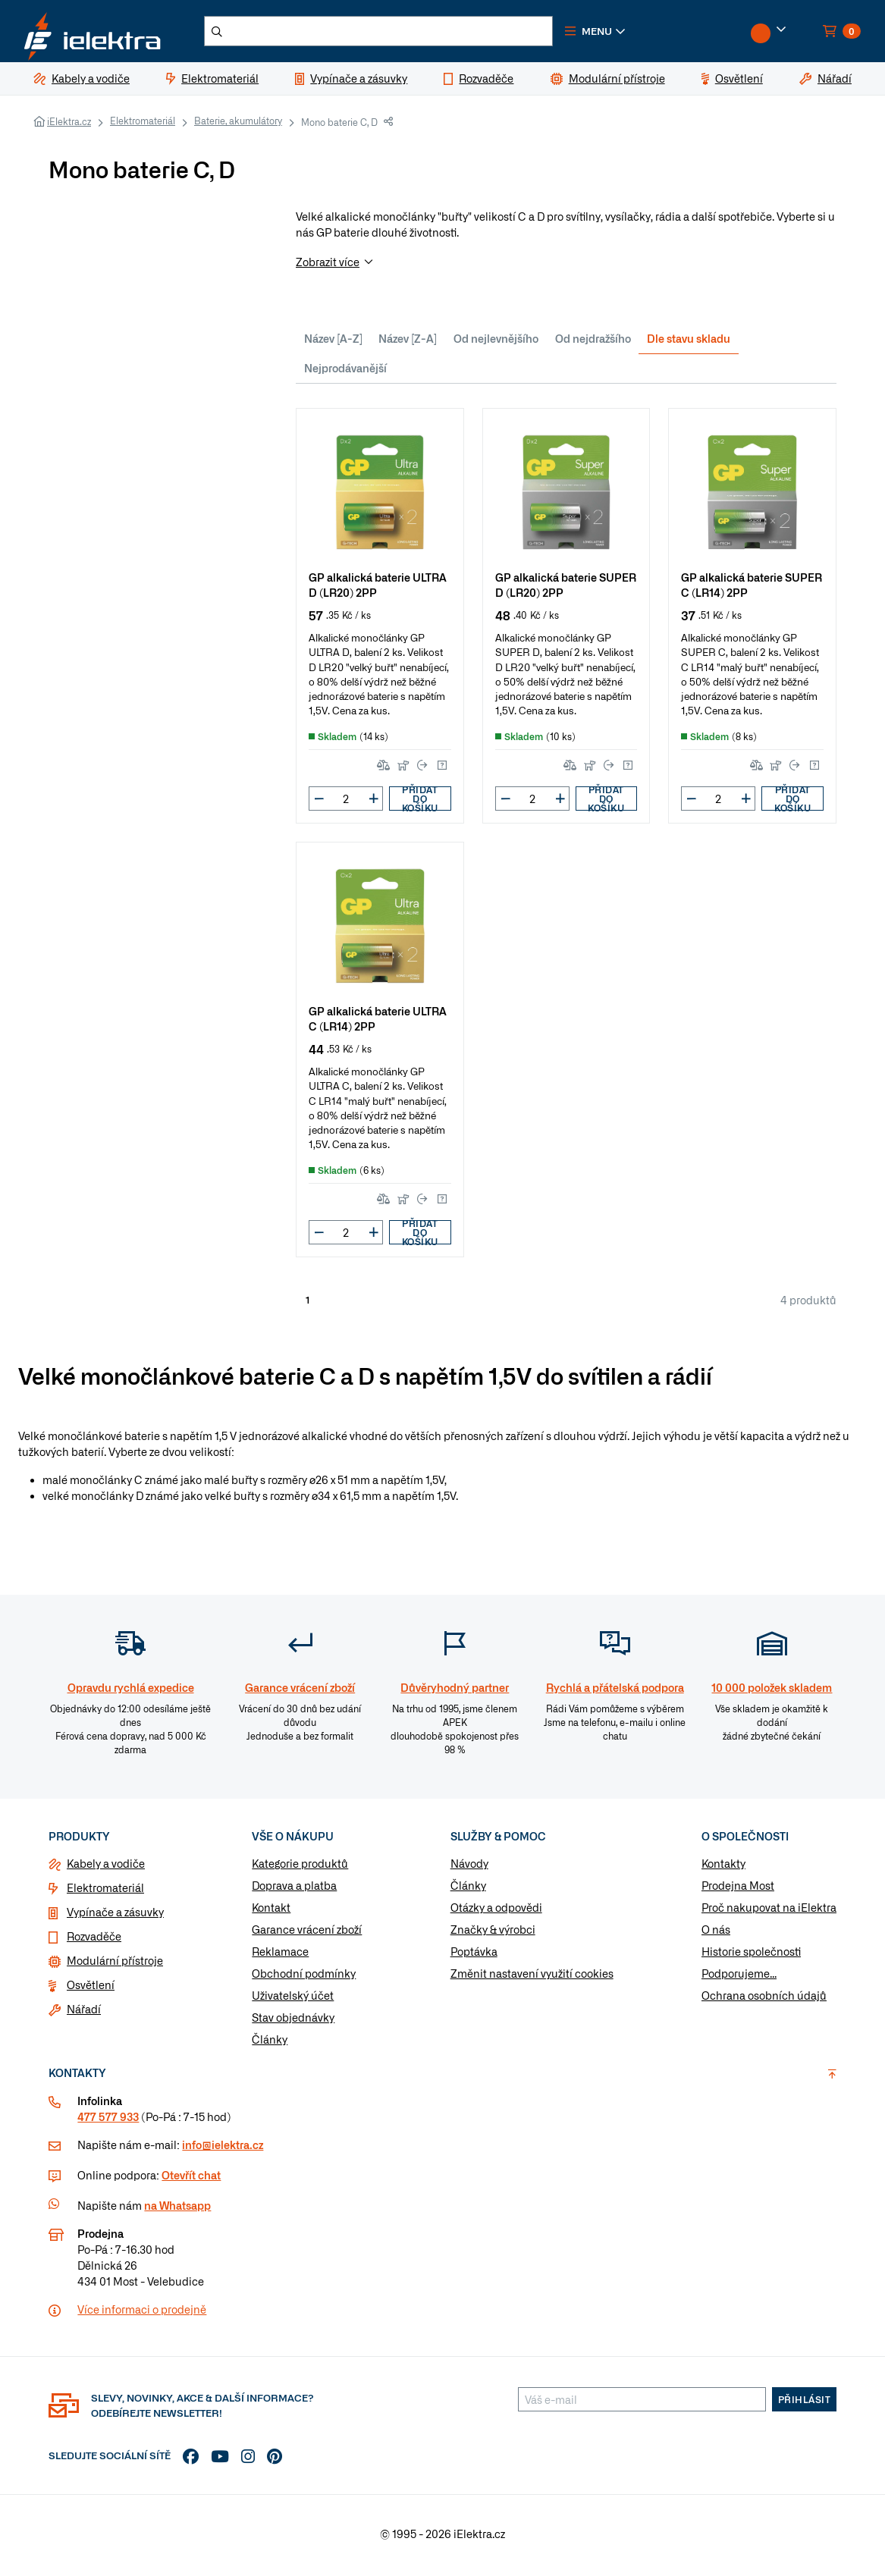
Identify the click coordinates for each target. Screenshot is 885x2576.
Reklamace (280, 1956)
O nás (715, 1934)
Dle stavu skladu (688, 342)
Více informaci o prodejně (141, 2314)
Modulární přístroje (115, 1965)
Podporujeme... (739, 1978)
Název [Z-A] (407, 342)
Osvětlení (91, 1989)
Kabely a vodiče (106, 1868)
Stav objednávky (293, 2022)
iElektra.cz (69, 126)
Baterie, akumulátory (238, 125)
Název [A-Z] (333, 342)
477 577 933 (108, 2121)
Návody (469, 1868)
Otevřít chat (191, 2179)
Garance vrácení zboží (307, 1934)
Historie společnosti (751, 1956)
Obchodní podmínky (304, 1978)
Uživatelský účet (293, 2000)
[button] (612, 33)
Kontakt (271, 1912)
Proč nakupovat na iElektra (768, 1912)
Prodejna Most (737, 1890)
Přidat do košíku (420, 803)
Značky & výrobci (492, 1934)
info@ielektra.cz (222, 2149)
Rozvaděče (94, 1940)
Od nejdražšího (593, 342)
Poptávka (473, 1956)
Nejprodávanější (345, 372)
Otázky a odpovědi (496, 1912)
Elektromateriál (142, 125)
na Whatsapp (177, 2210)
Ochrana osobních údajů (764, 2000)
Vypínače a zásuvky (115, 1916)
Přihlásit (804, 2404)
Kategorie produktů (300, 1868)
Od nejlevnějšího (495, 342)
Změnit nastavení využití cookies (532, 1978)
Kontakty (723, 1868)
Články (269, 2044)
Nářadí (84, 2013)
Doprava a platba (294, 1890)
